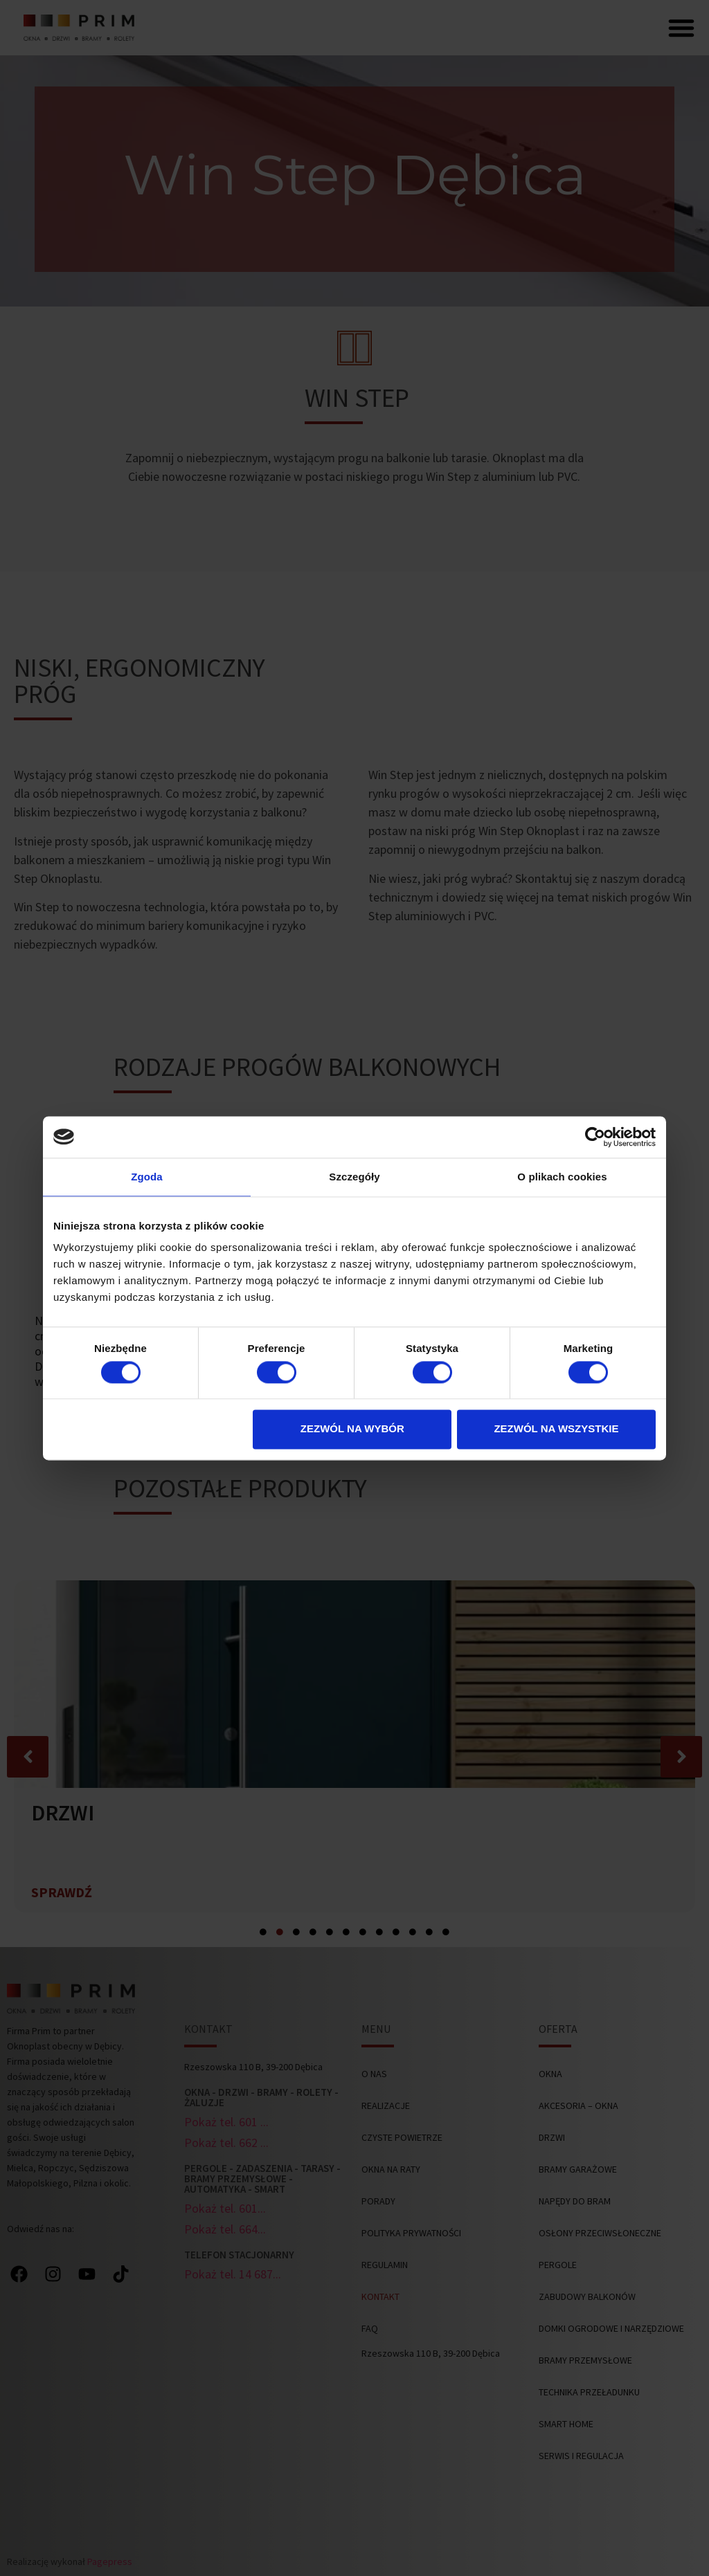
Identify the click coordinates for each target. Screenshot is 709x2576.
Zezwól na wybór (352, 1429)
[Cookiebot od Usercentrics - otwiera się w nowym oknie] (595, 1136)
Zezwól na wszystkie (556, 1429)
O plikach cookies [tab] (562, 1176)
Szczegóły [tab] (354, 1176)
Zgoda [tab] (147, 1176)
